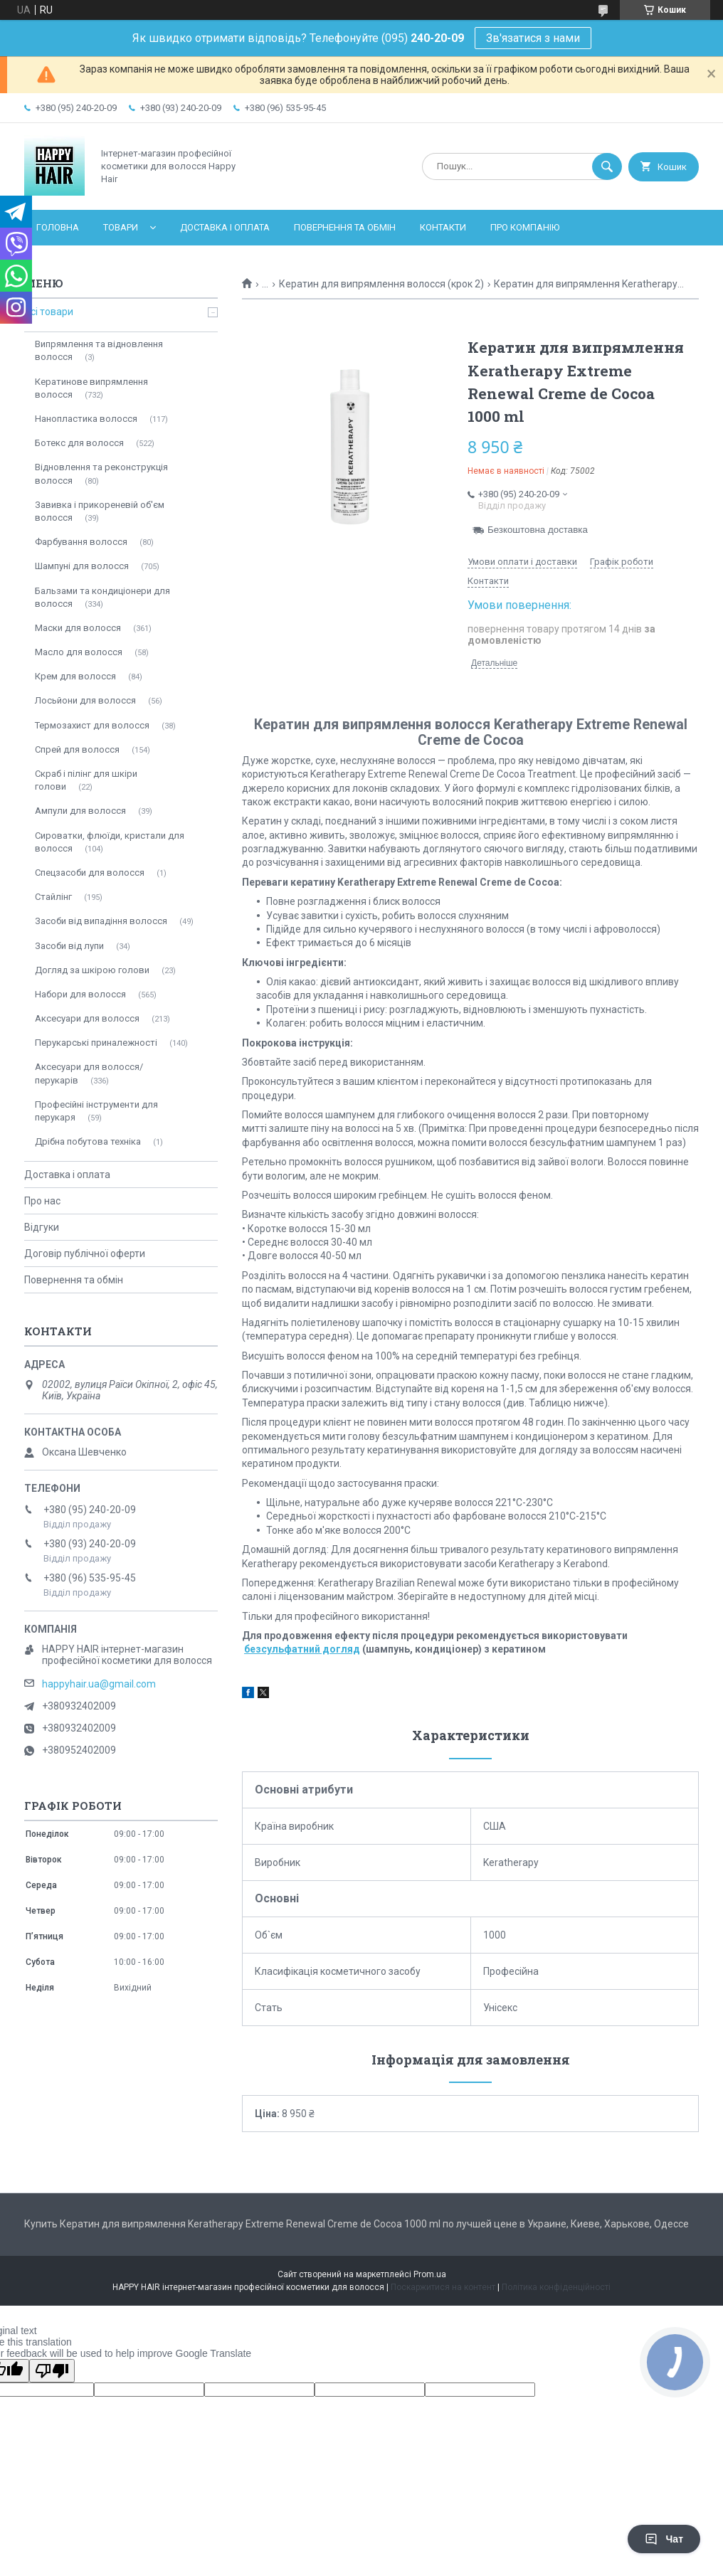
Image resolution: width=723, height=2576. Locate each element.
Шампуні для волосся (82, 566)
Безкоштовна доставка (537, 529)
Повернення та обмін (345, 227)
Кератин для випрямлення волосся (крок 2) (381, 284)
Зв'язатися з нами (533, 38)
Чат (664, 2539)
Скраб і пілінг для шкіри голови (86, 780)
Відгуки (41, 1227)
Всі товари (48, 311)
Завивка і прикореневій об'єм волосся (99, 511)
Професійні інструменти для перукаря (96, 1111)
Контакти (443, 227)
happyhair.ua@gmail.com (99, 1684)
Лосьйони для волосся (85, 700)
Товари (120, 227)
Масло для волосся (78, 652)
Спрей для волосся (77, 749)
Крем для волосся (75, 676)
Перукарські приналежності (96, 1042)
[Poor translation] (52, 2370)
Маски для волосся (78, 627)
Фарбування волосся (81, 541)
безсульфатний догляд (302, 1649)
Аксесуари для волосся (87, 1018)
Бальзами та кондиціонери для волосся (102, 597)
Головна (57, 227)
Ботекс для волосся (79, 443)
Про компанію (524, 227)
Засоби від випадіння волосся (101, 921)
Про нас (42, 1201)
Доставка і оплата (225, 227)
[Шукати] (607, 166)
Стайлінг (53, 896)
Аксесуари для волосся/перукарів (89, 1073)
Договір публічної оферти (84, 1253)
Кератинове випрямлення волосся (91, 388)
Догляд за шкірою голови (92, 970)
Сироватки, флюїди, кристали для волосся (109, 842)
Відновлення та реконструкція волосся (101, 473)
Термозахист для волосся (92, 725)
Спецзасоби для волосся (89, 872)
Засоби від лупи (69, 945)
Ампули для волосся (80, 810)
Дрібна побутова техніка (88, 1141)
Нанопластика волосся (86, 418)
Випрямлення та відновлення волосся (99, 350)
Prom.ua (429, 2274)
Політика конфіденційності (556, 2287)
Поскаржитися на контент (443, 2287)
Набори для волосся (80, 994)
